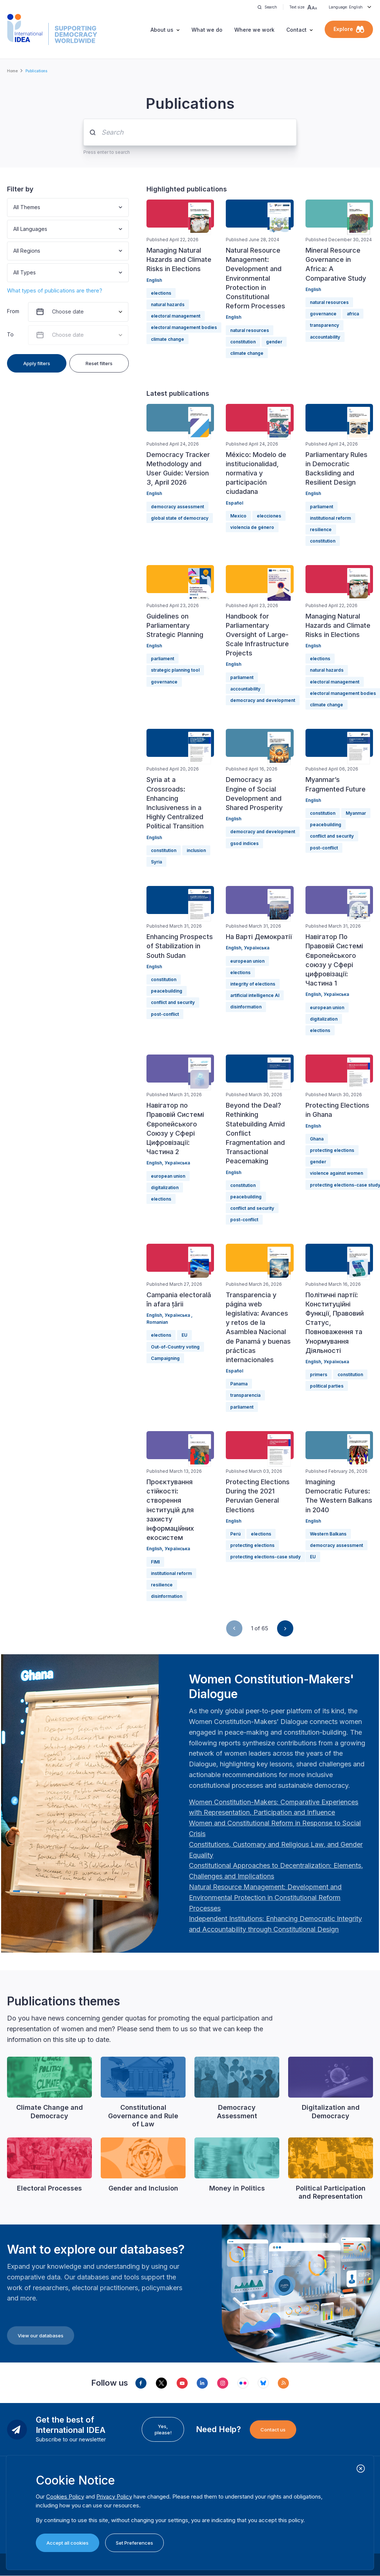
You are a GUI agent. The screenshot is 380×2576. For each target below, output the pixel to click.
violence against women (336, 1173)
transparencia (245, 1395)
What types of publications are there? (54, 290)
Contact (296, 30)
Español (234, 503)
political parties (326, 1386)
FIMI (155, 1562)
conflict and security (332, 836)
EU (184, 1335)
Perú (235, 1534)
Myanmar (356, 813)
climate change (167, 339)
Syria (156, 862)
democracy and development (262, 700)
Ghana (317, 1139)
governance (323, 313)
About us (162, 30)
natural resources (249, 330)
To (10, 334)
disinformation (246, 1007)
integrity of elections (252, 984)
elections (161, 293)
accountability (325, 337)
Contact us (273, 2430)
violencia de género (252, 527)
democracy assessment (177, 506)
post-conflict (324, 848)
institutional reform (330, 518)
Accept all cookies (67, 2543)
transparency (324, 325)
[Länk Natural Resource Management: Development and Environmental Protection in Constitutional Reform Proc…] (265, 1897)
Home (12, 71)
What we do (206, 30)
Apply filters (36, 363)
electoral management (175, 316)
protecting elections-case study (265, 1556)
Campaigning (165, 1358)
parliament (321, 506)
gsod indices (244, 843)
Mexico (238, 516)
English (154, 280)
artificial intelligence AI (254, 995)
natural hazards (167, 304)
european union (247, 961)
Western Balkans (328, 1534)
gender (274, 341)
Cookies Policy (65, 2496)
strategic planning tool (175, 670)
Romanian (157, 1322)
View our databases (40, 2335)
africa (353, 313)
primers (318, 1374)
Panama (239, 1383)
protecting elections (332, 1150)
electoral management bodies (184, 327)
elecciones (269, 516)
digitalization (324, 1019)
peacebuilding (325, 824)
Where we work (254, 30)
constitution (243, 341)
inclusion (196, 850)
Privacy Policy (114, 2496)
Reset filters (99, 363)
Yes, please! (163, 2429)
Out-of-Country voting (175, 1347)
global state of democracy (179, 518)
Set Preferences (134, 2543)
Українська (256, 948)
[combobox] (14, 207)
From (13, 311)
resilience (321, 529)
